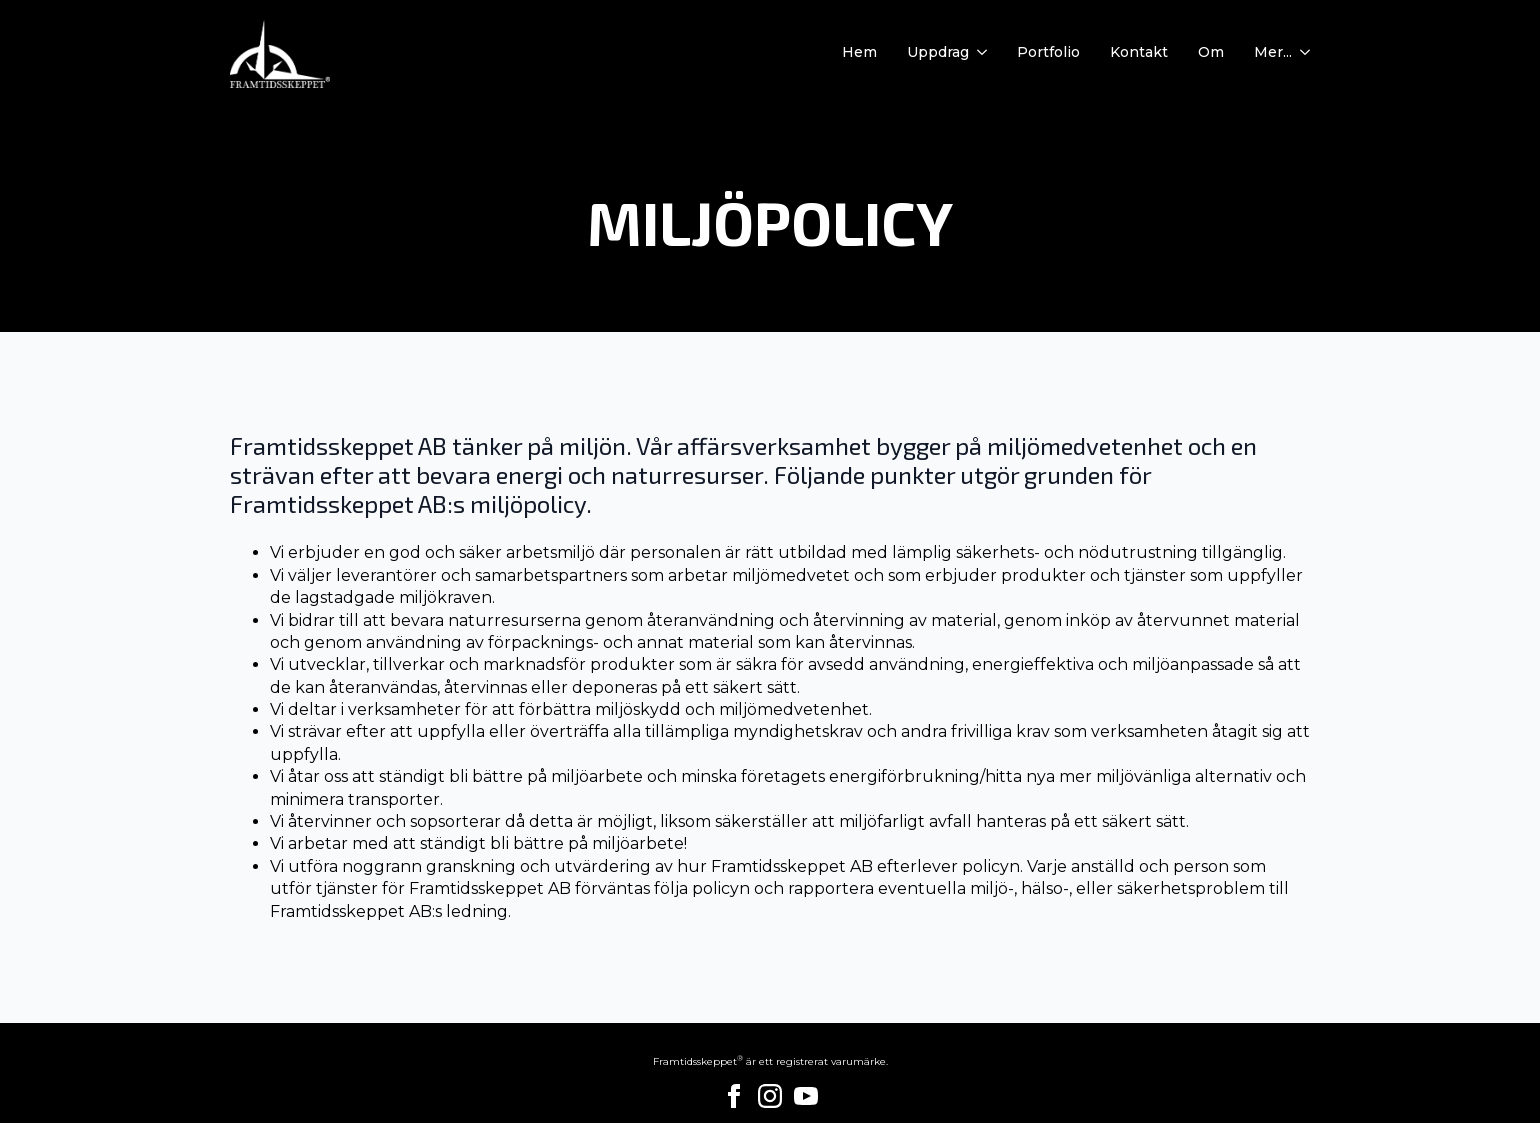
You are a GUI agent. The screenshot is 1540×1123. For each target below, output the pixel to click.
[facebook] (734, 1096)
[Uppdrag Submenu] (978, 53)
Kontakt (1139, 53)
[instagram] (770, 1096)
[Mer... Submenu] (1301, 53)
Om (1211, 53)
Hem (859, 53)
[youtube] (806, 1096)
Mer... (1273, 53)
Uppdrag (938, 53)
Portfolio (1048, 53)
